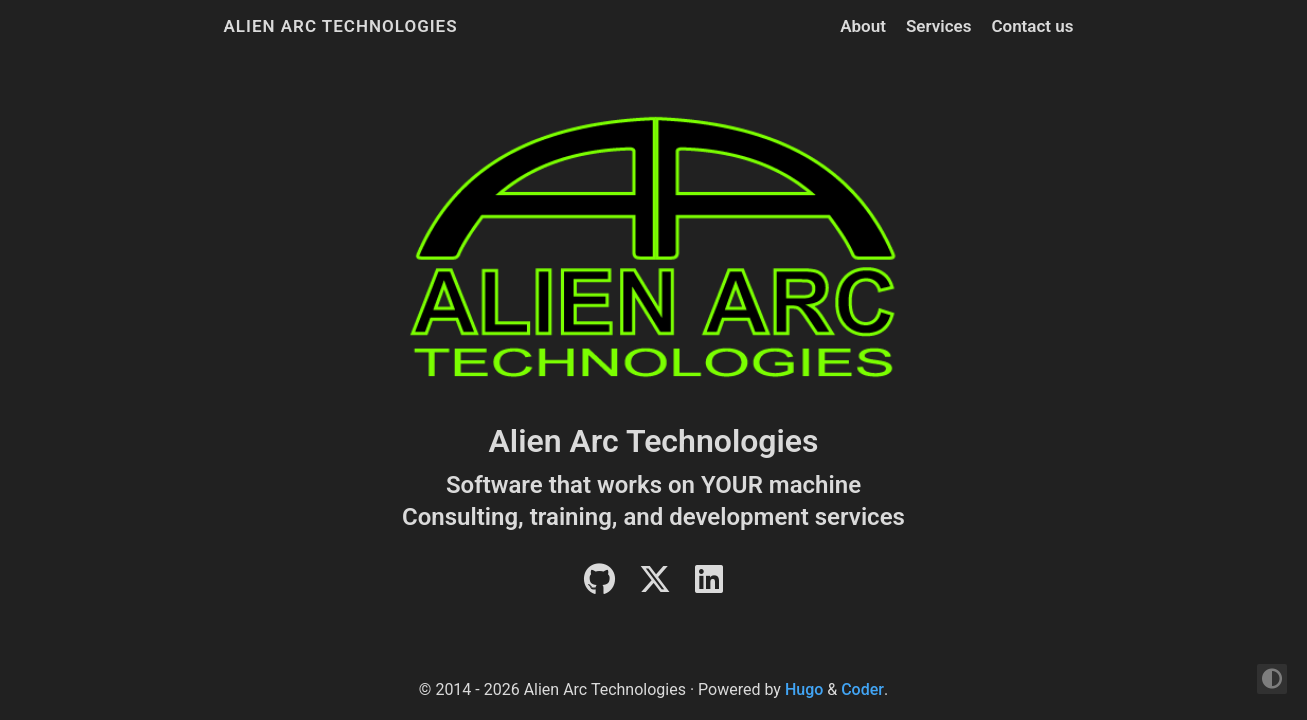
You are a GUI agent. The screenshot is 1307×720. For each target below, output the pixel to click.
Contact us (1032, 26)
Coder (862, 689)
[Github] (599, 585)
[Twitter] (655, 585)
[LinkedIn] (709, 585)
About (863, 26)
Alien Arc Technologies (341, 26)
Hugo (804, 689)
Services (938, 26)
